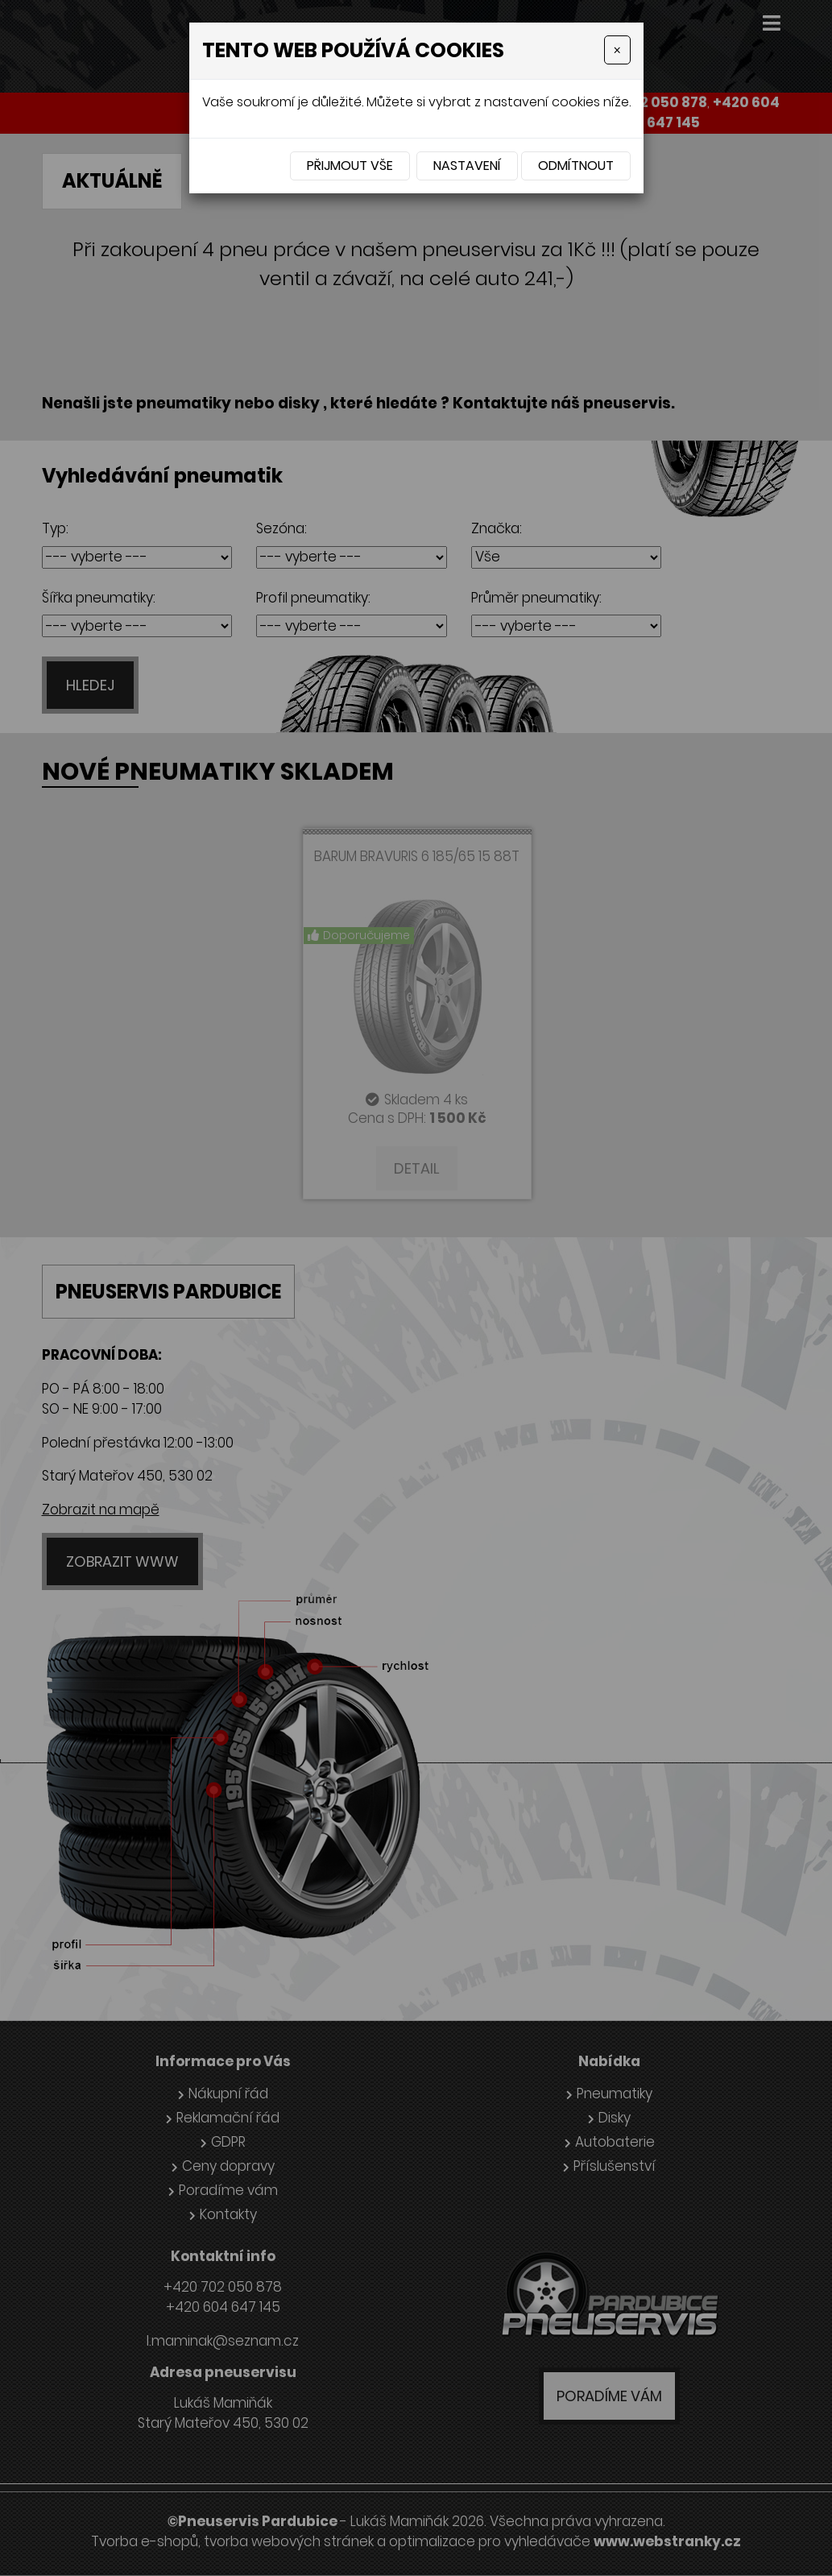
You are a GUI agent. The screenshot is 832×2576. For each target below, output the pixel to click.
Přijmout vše (350, 165)
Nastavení (467, 165)
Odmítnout (576, 165)
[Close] (617, 49)
